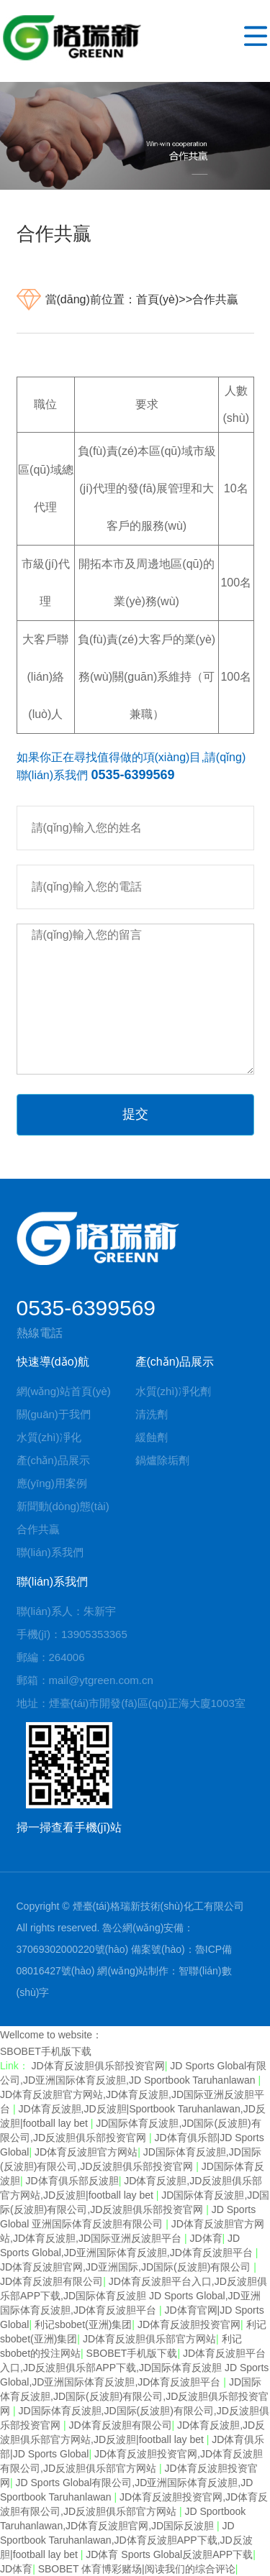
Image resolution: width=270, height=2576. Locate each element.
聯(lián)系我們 (50, 1552)
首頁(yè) (157, 299)
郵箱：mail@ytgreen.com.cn (85, 1680)
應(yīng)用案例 (52, 1483)
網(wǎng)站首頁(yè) (64, 1391)
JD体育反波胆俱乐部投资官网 (98, 2065)
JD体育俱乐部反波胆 (72, 2180)
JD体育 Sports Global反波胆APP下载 (169, 2554)
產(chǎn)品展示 (53, 1460)
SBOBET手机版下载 (45, 2051)
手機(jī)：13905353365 (72, 1634)
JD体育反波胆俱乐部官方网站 (149, 2339)
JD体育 (205, 2238)
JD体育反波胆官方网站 (86, 2152)
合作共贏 (215, 299)
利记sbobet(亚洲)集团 (83, 2324)
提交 (135, 1114)
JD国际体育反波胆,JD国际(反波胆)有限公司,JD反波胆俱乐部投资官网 (134, 2396)
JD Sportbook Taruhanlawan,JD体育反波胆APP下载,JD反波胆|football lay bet (126, 2540)
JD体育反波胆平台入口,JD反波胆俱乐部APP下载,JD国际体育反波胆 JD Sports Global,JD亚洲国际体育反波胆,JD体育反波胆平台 (133, 2296)
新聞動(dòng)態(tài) (63, 1506)
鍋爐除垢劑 (162, 1460)
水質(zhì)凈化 (49, 1437)
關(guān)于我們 (54, 1414)
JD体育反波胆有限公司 (51, 2281)
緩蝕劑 (151, 1437)
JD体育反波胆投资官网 (189, 2324)
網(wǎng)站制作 (132, 1971)
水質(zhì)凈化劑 (173, 1391)
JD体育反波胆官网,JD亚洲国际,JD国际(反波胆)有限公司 (126, 2267)
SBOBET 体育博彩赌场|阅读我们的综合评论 (136, 2569)
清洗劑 (151, 1414)
